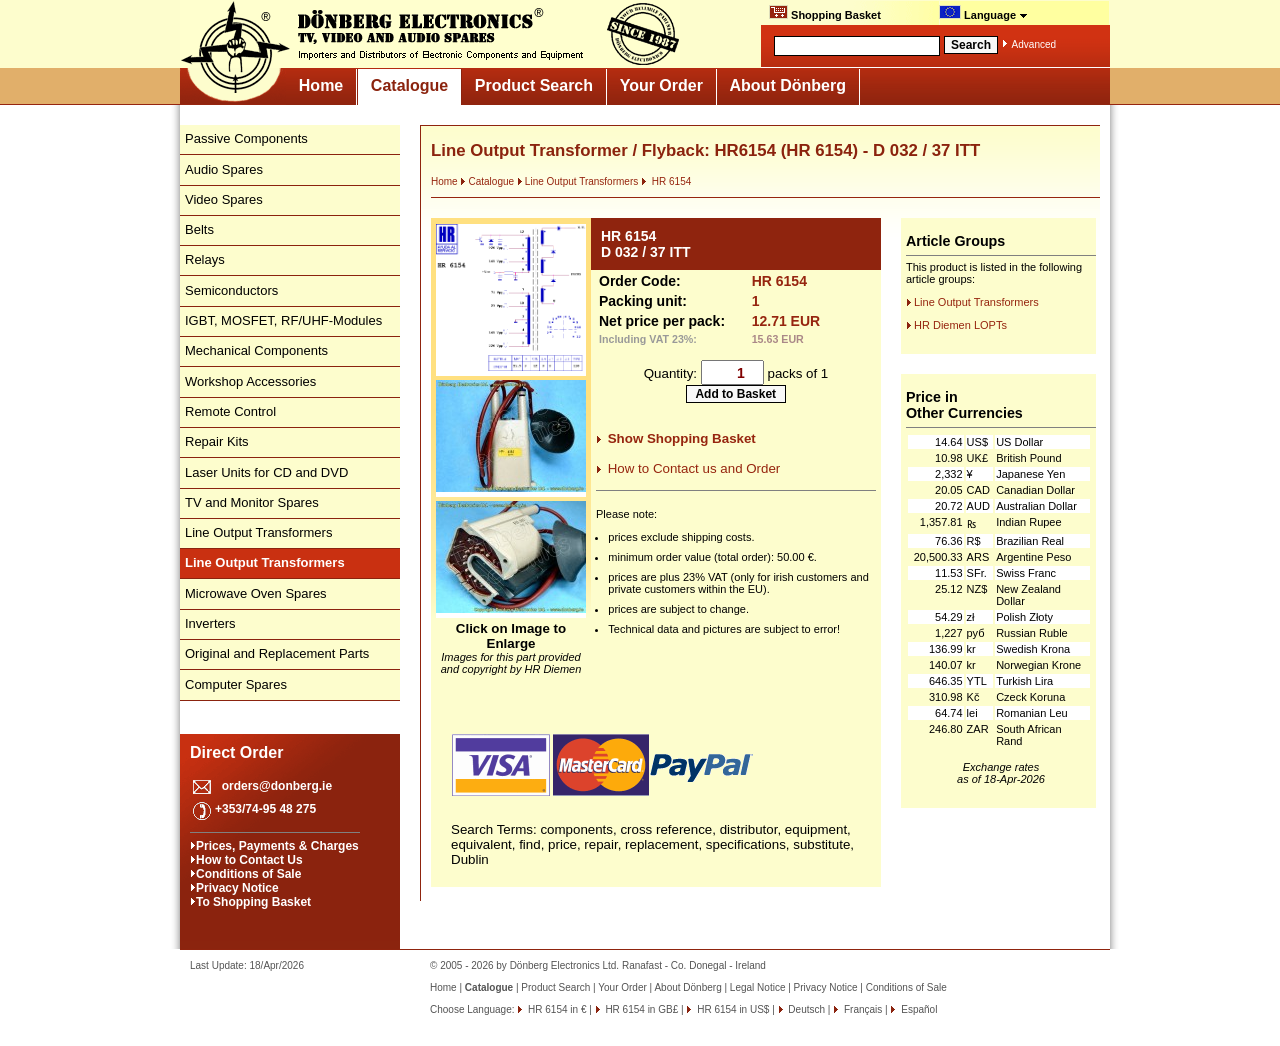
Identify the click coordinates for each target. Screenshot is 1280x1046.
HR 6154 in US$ (731, 1009)
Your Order (661, 85)
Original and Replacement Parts (277, 653)
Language (983, 13)
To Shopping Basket (253, 902)
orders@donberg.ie (277, 786)
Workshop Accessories (250, 381)
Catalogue (409, 85)
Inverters (210, 623)
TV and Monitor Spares (252, 502)
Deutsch (805, 1009)
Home (321, 85)
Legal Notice (758, 987)
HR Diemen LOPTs (960, 325)
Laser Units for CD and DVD (266, 472)
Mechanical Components (256, 350)
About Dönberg (788, 85)
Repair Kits (217, 441)
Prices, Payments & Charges (277, 846)
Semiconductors (231, 290)
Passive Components (246, 138)
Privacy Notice (237, 888)
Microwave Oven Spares (256, 593)
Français (861, 1009)
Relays (205, 259)
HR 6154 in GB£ (641, 1009)
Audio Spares (224, 169)
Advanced (1034, 44)
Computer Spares (236, 684)
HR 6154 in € (555, 1009)
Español (917, 1009)
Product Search (534, 85)
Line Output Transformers (258, 532)
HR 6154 (666, 181)
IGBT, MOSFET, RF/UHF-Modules (283, 320)
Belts (199, 229)
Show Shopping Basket (682, 438)
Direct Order (236, 752)
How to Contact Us (249, 860)
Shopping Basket (825, 13)
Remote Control (230, 411)
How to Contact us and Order (694, 468)
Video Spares (224, 199)
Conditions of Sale (248, 874)
